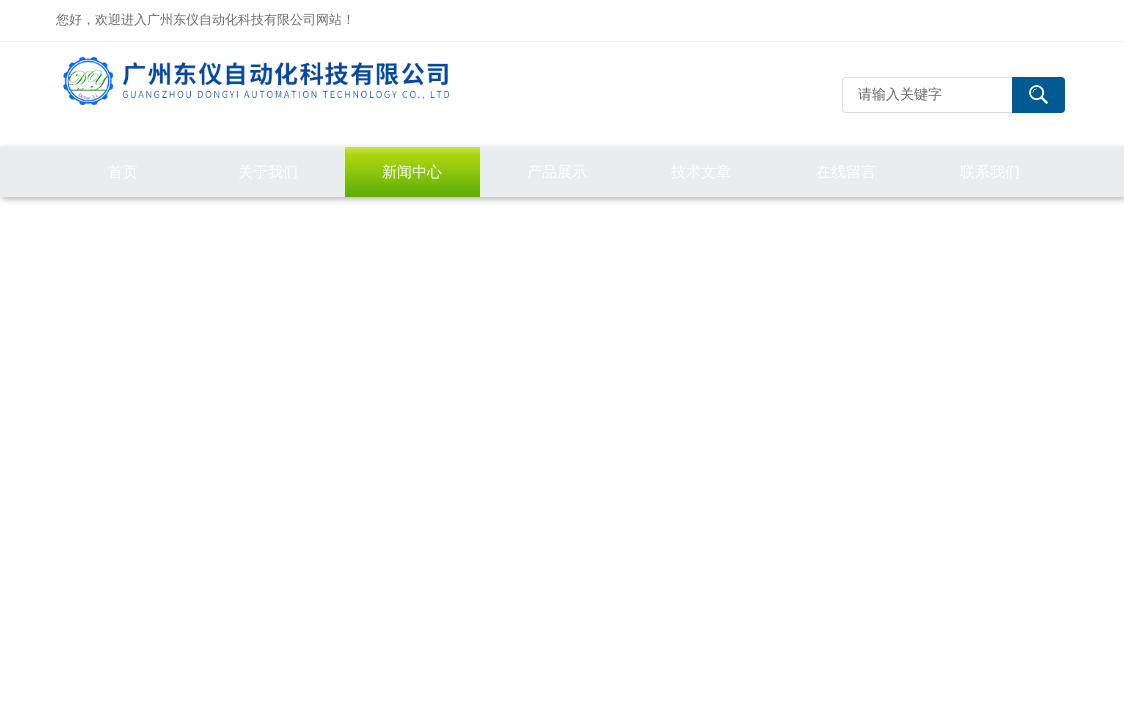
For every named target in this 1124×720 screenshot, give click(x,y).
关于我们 (268, 171)
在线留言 (846, 171)
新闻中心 (412, 171)
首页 (123, 171)
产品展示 (557, 171)
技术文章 (701, 171)
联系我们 (990, 171)
